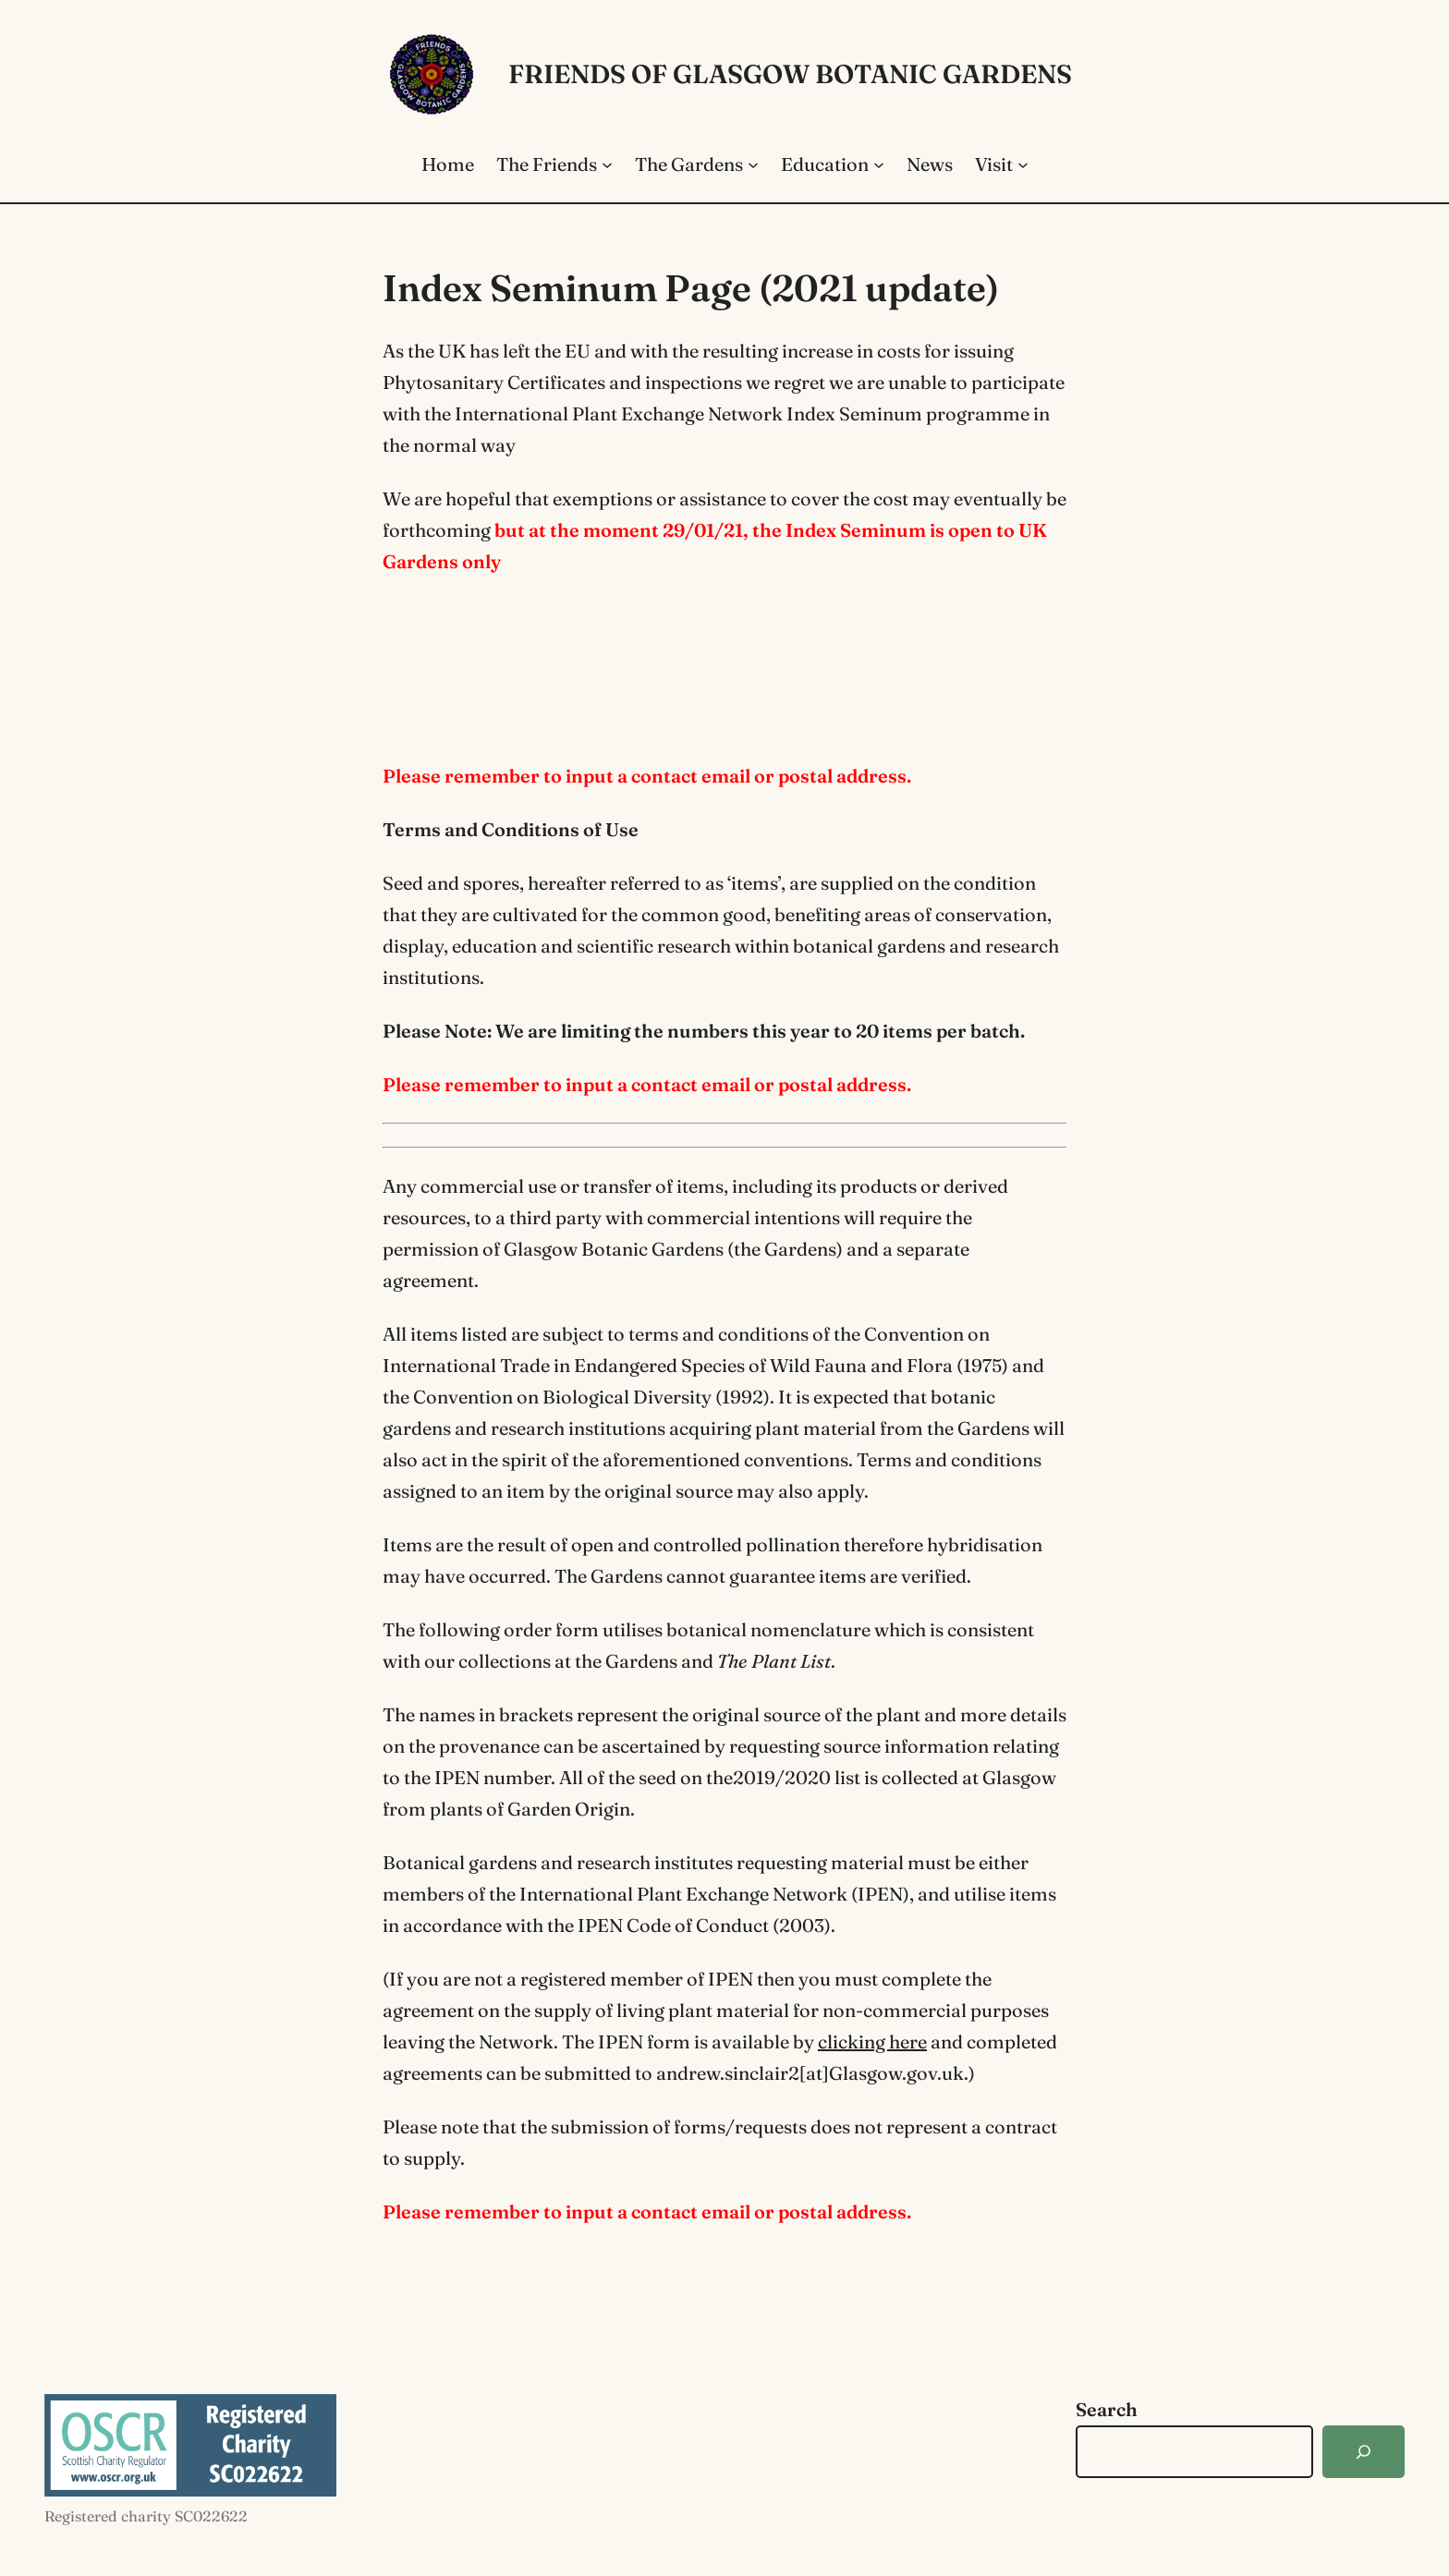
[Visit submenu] (1023, 164)
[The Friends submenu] (607, 164)
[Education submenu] (878, 164)
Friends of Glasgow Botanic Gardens (790, 74)
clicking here (872, 2041)
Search (1107, 2409)
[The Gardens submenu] (753, 164)
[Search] (1363, 2451)
